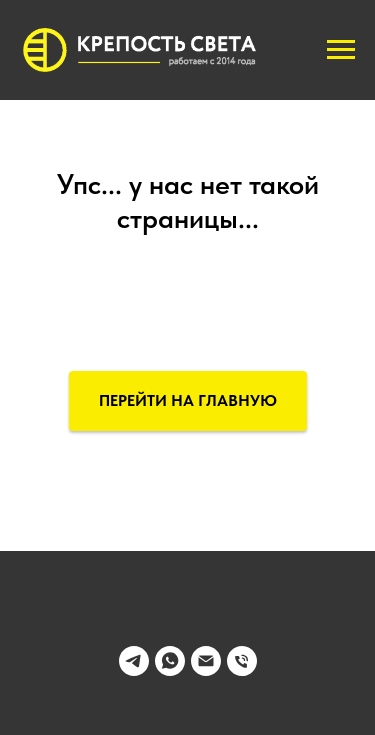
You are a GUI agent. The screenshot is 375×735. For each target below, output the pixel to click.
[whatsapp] (170, 670)
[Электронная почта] (206, 670)
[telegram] (134, 670)
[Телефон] (242, 670)
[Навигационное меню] (341, 50)
